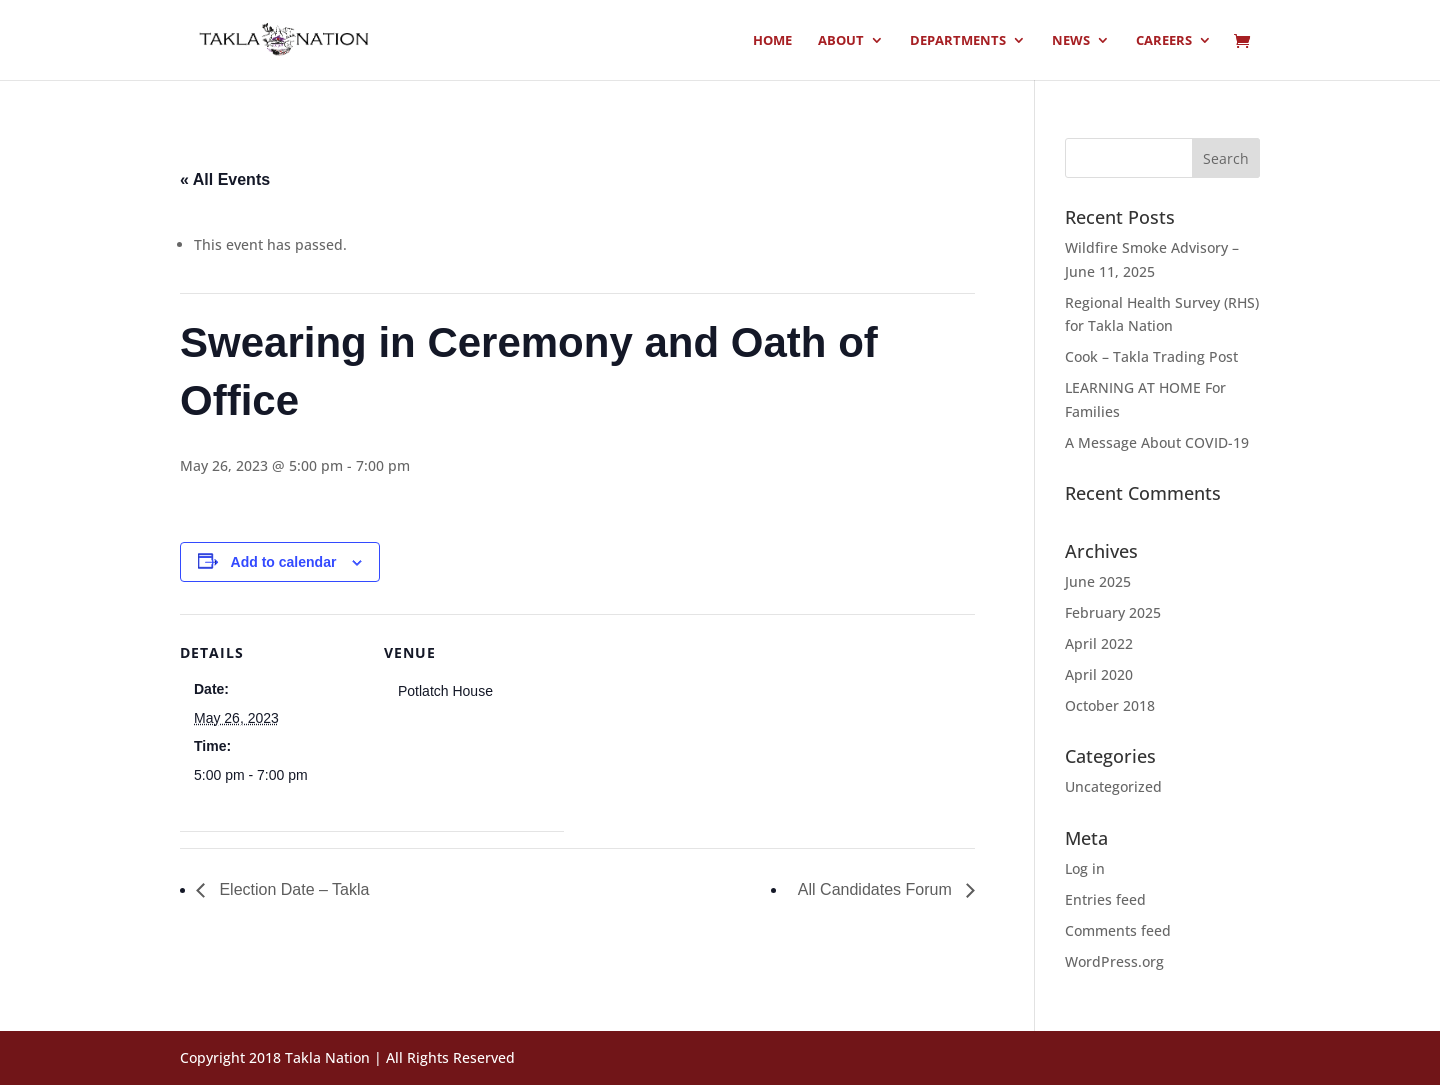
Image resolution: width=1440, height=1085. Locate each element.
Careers (1164, 41)
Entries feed (1105, 899)
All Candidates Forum (877, 889)
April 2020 (1099, 674)
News (1071, 41)
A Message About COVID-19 (1157, 442)
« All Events (225, 179)
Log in (1085, 868)
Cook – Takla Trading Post (1151, 356)
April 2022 (1099, 643)
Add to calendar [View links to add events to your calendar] (284, 562)
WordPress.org (1114, 961)
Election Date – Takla (292, 889)
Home (772, 41)
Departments (958, 41)
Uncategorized (1113, 786)
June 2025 (1098, 581)
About (841, 41)
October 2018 (1110, 705)
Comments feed (1118, 930)
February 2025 (1113, 612)
